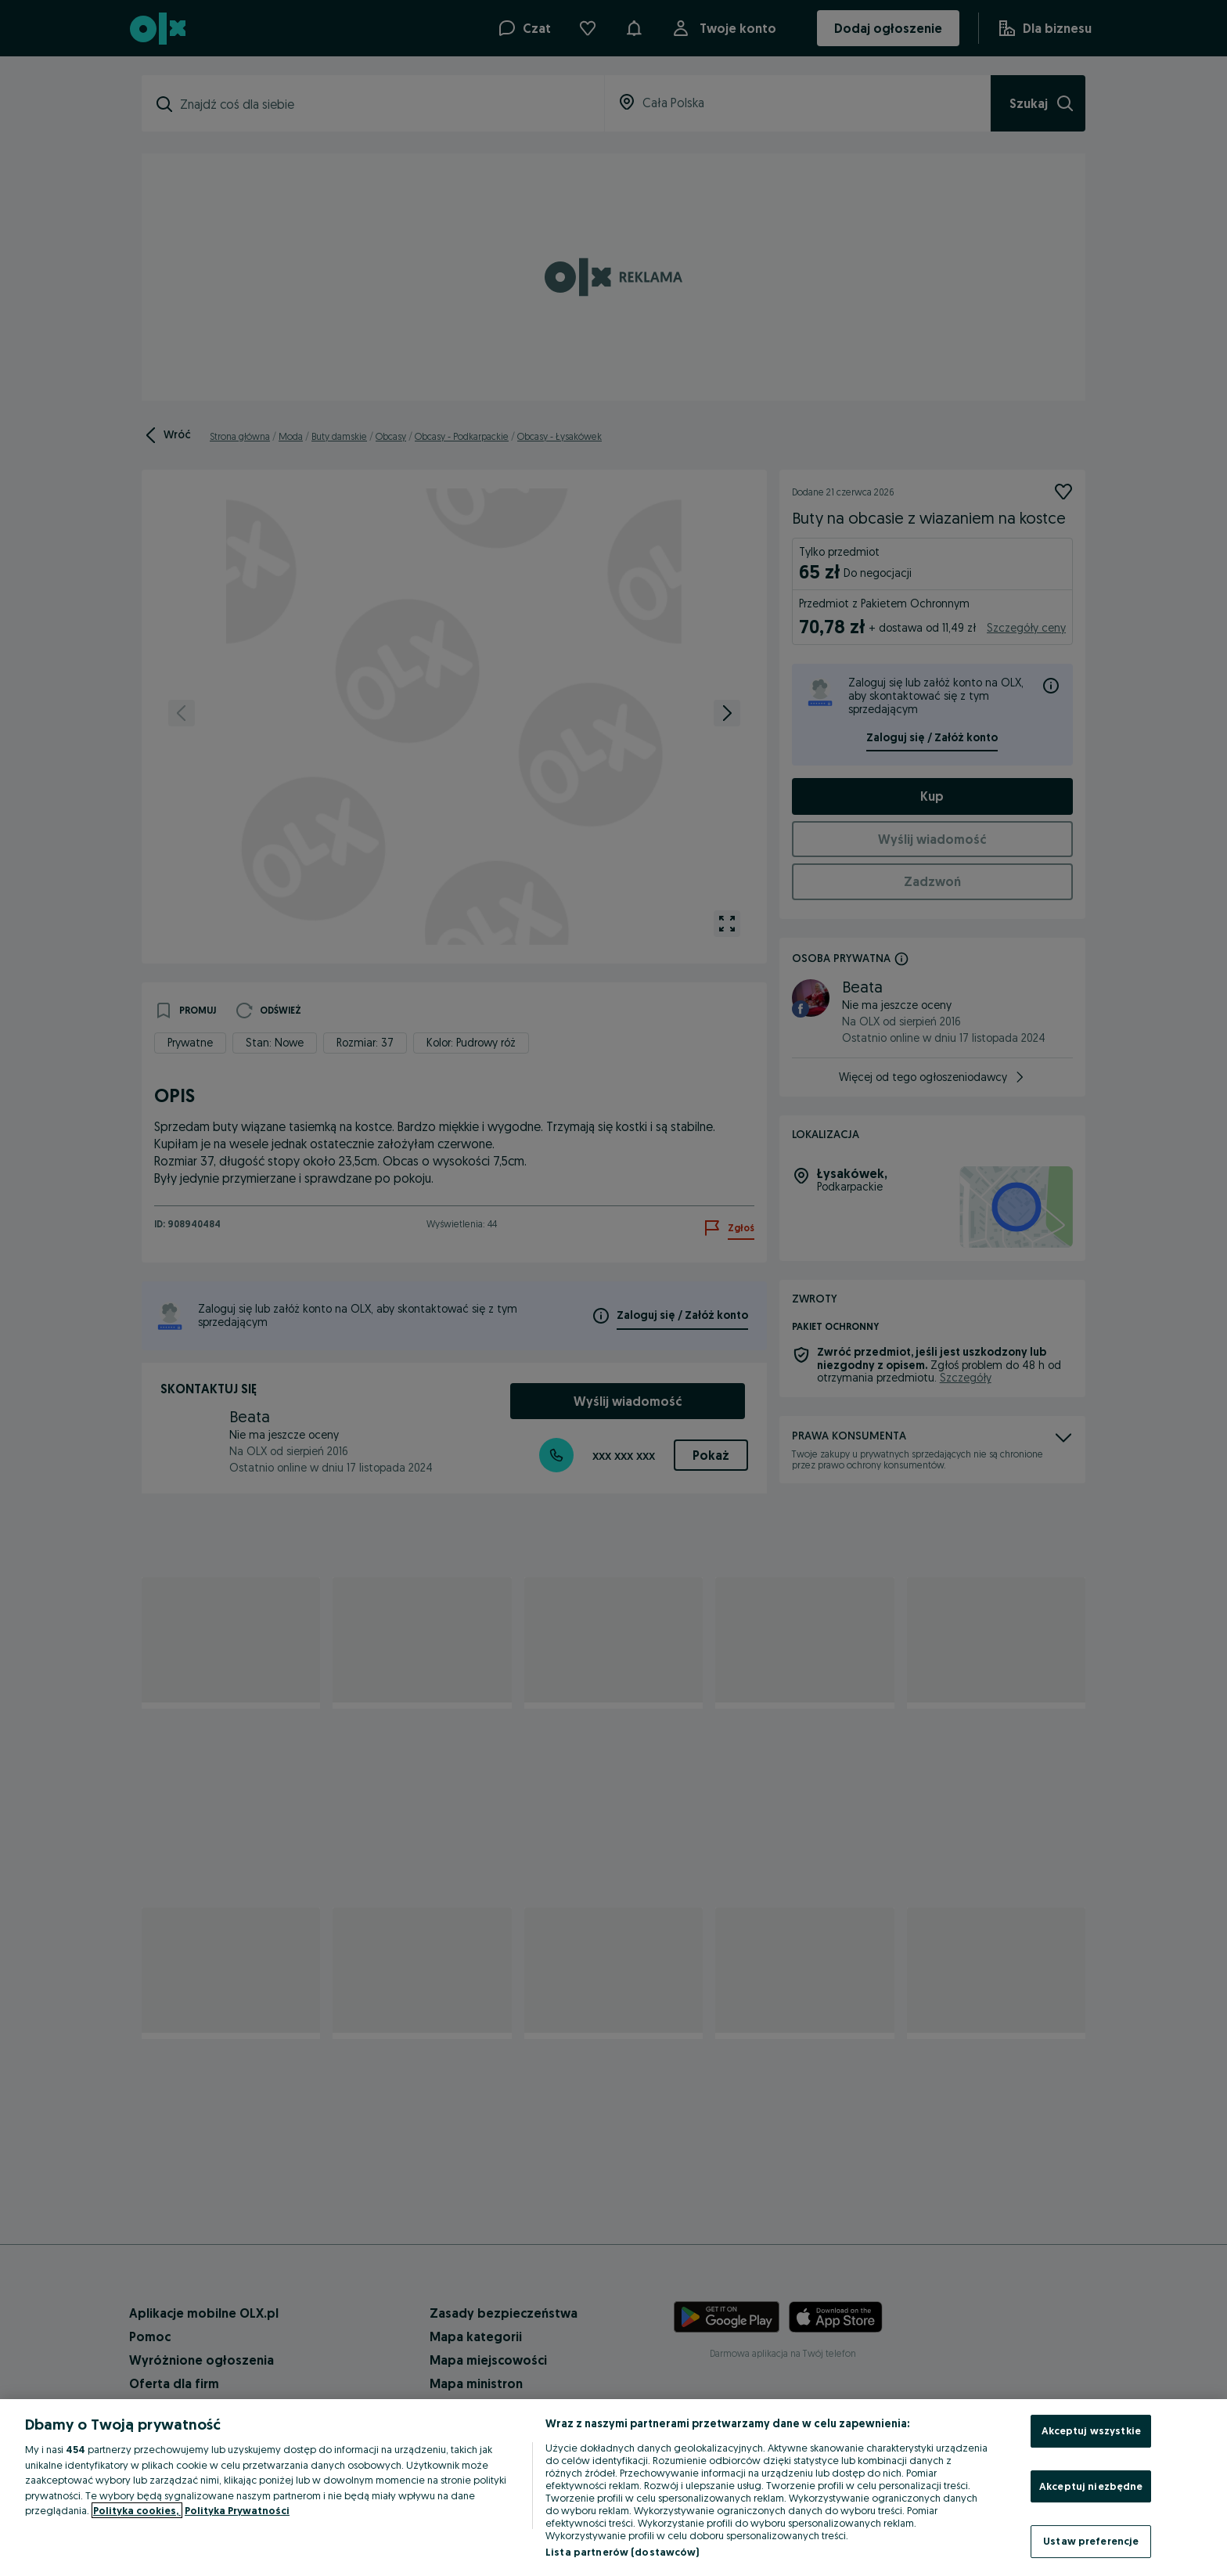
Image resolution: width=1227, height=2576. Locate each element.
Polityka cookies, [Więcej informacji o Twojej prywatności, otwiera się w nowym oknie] (137, 2510)
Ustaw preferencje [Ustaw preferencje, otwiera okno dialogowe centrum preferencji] (1091, 2541)
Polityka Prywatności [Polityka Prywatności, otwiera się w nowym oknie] (237, 2510)
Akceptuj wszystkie (1091, 2430)
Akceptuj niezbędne (1090, 2486)
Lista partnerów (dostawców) (622, 2551)
